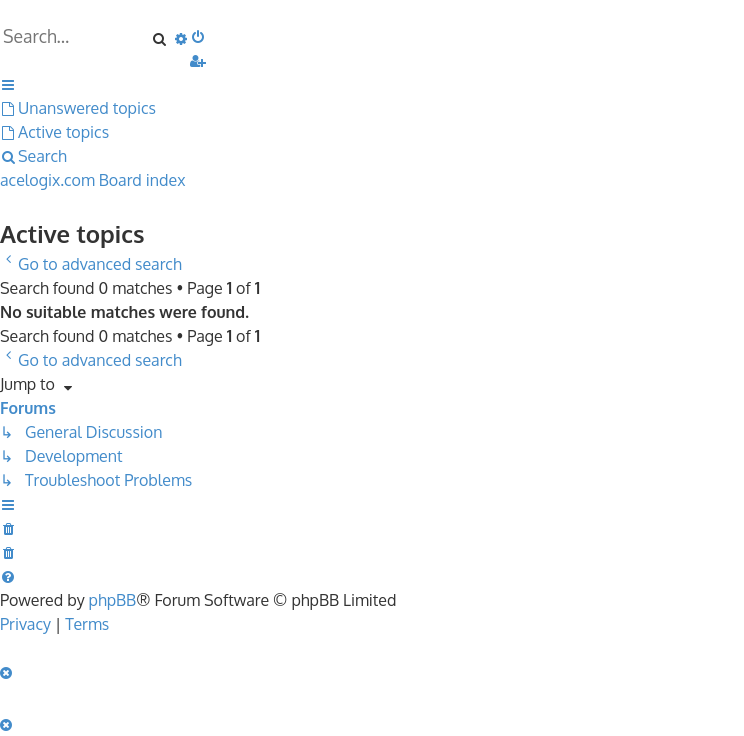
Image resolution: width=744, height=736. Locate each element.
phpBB (113, 600)
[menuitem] (199, 36)
